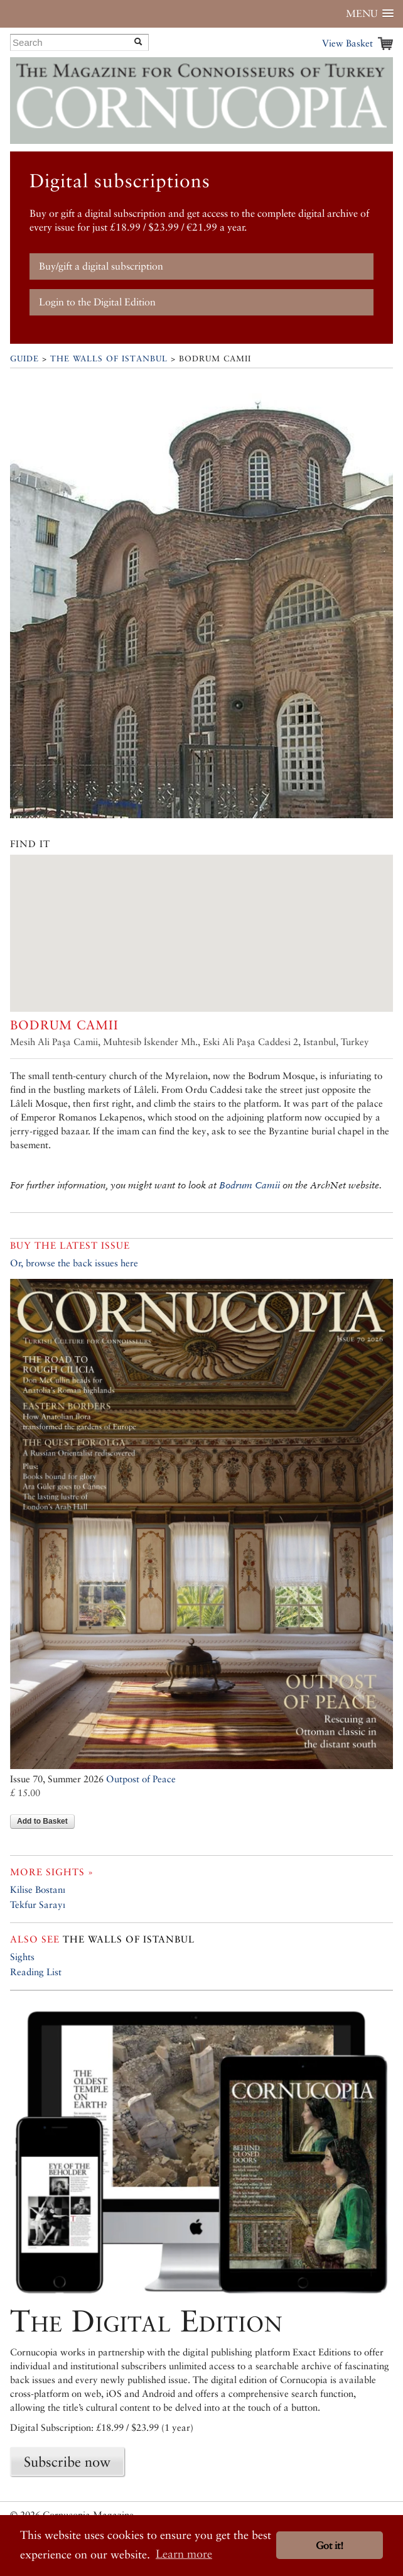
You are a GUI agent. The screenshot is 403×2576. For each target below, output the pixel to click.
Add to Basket (42, 1821)
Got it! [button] (329, 2545)
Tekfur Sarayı (37, 1904)
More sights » (52, 1871)
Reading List (36, 1971)
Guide (24, 358)
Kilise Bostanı (37, 1889)
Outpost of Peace (141, 1778)
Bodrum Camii (249, 1185)
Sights (22, 1956)
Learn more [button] (184, 2553)
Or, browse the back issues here (74, 1263)
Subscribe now (67, 2461)
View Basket (347, 43)
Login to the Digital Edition (97, 302)
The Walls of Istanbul (109, 358)
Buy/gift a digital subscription (101, 266)
